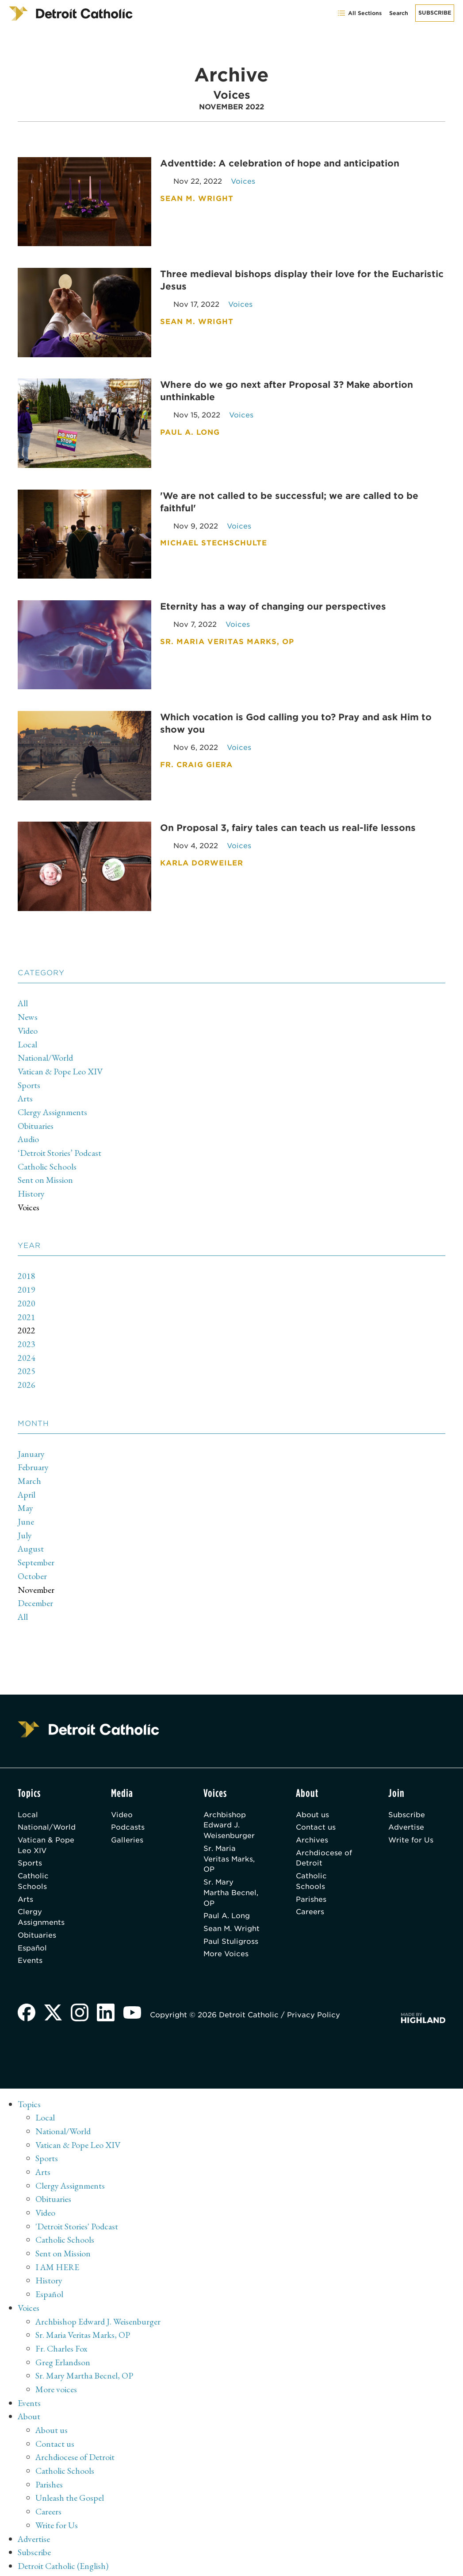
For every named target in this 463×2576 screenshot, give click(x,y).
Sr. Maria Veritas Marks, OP (230, 1846)
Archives (312, 1827)
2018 (26, 1269)
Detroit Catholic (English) (63, 2547)
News (28, 1014)
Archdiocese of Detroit (324, 1844)
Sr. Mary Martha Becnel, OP (231, 1880)
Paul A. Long (227, 1903)
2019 (26, 1282)
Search (398, 13)
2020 (26, 1296)
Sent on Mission (45, 1174)
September (36, 1550)
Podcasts (128, 1814)
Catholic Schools (47, 1160)
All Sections (359, 13)
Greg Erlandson (63, 2348)
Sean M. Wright (218, 1921)
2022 (26, 1322)
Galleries (127, 1827)
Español (32, 1935)
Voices (28, 1200)
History (31, 1187)
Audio (29, 1134)
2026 (26, 1375)
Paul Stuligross (231, 1939)
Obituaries (36, 1121)
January (31, 1444)
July (25, 1523)
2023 (26, 1335)
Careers (310, 1899)
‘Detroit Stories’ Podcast (60, 1147)
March (29, 1470)
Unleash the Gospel (69, 2481)
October (32, 1563)
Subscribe (434, 12)
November (36, 1577)
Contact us (316, 1814)
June (26, 1510)
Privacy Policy (314, 2006)
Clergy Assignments (53, 1107)
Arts (26, 1094)
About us (312, 1801)
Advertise (406, 1814)
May (25, 1497)
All (23, 1001)
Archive (32, 2560)
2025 (26, 1362)
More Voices (227, 1952)
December (35, 1590)
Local (27, 1041)
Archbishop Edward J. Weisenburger (230, 1812)
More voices (56, 2374)
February (33, 1457)
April (27, 1484)
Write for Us (411, 1827)
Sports (29, 1081)
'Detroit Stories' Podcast (77, 2215)
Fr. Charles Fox (61, 2334)
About (29, 2401)
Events (30, 1948)
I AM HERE (57, 2255)
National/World (45, 1054)
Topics (29, 2095)
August (31, 1537)
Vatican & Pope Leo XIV (60, 1068)
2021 (26, 1309)
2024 (26, 1349)
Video (28, 1028)
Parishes (311, 1886)
